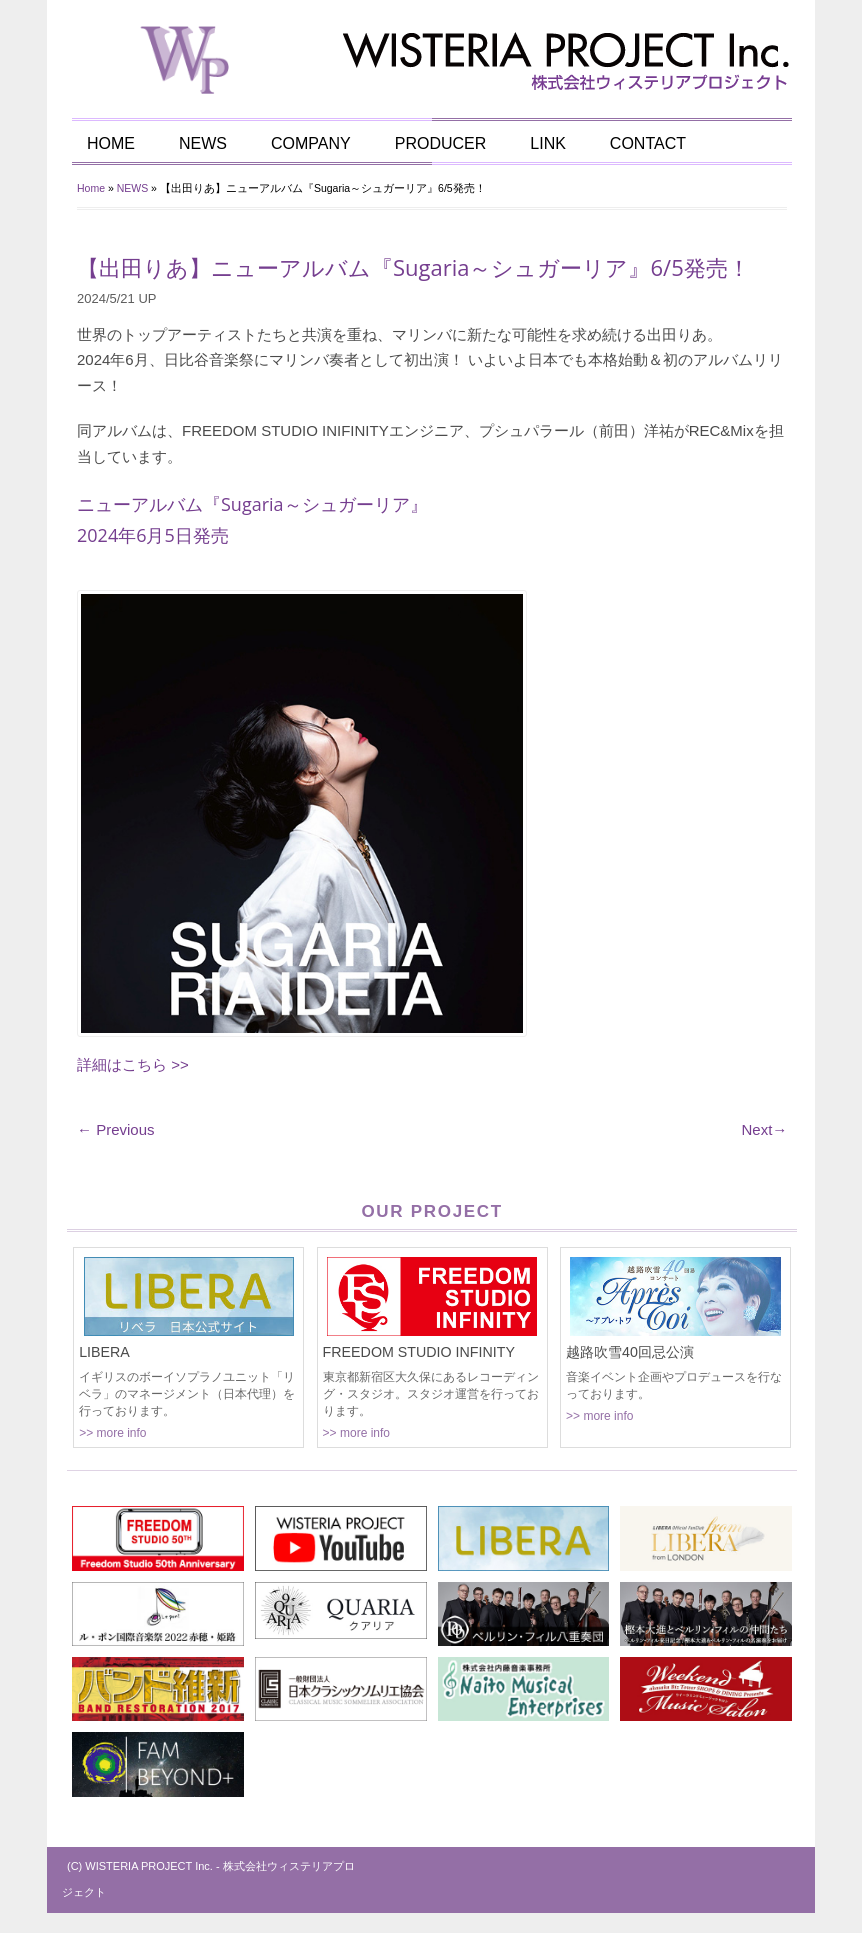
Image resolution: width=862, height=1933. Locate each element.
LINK (548, 143)
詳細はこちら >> (133, 1064)
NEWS (203, 143)
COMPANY (311, 143)
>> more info (112, 1433)
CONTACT (648, 143)
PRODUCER (441, 143)
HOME (111, 143)
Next (764, 1129)
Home (91, 188)
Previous (116, 1129)
